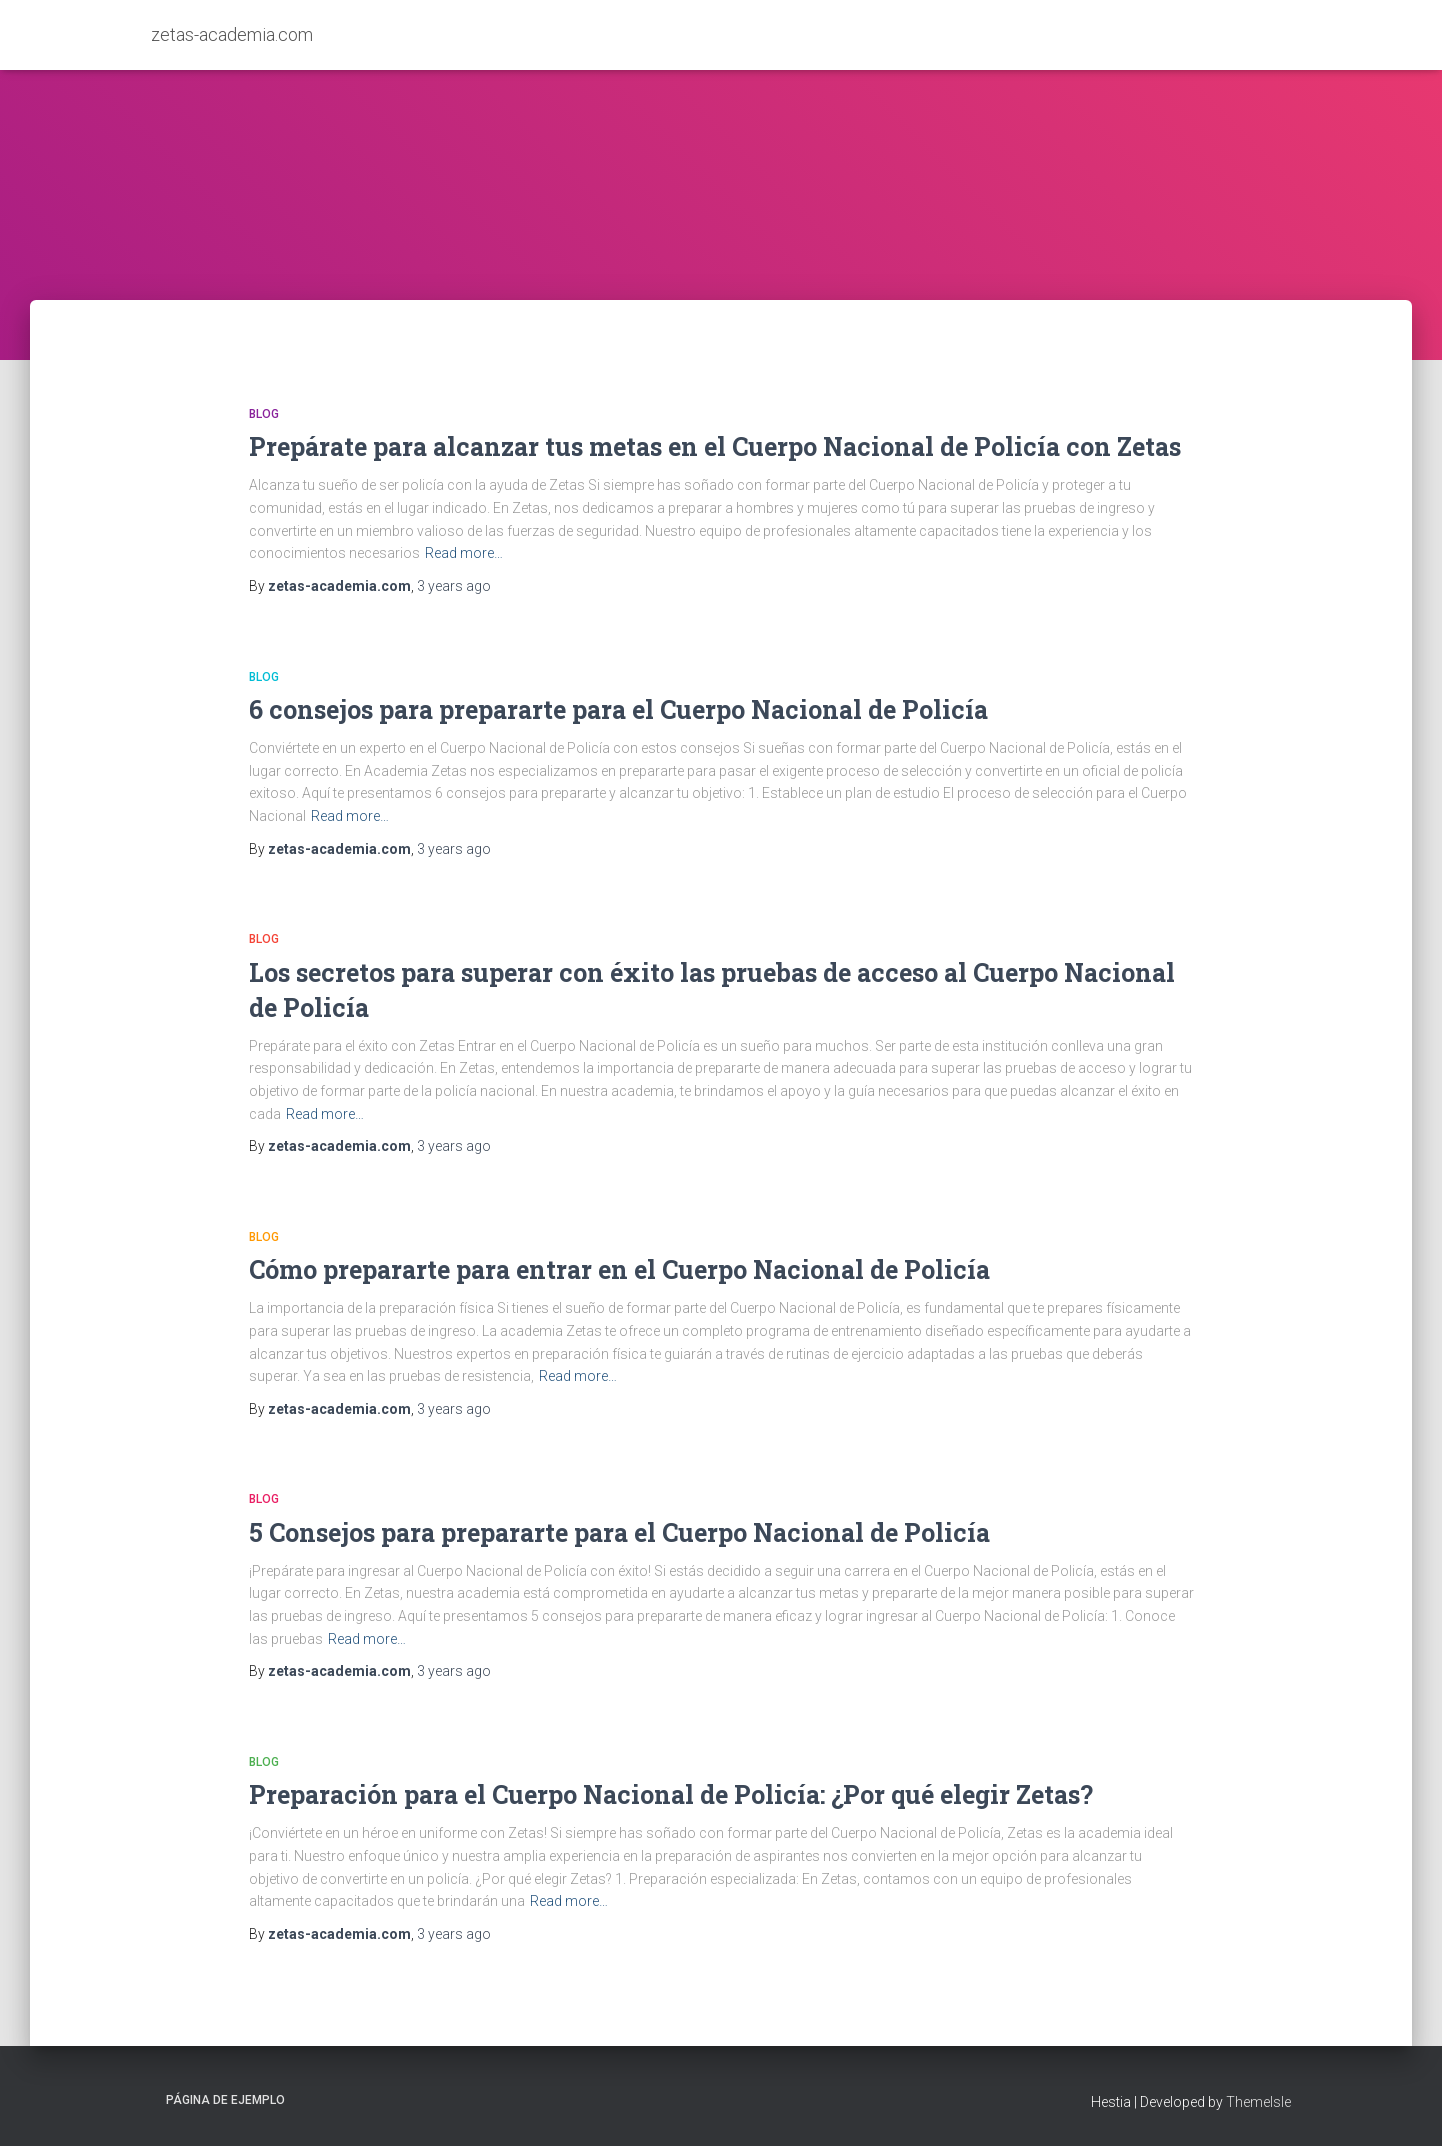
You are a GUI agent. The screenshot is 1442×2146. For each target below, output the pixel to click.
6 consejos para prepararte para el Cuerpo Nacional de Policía (618, 709)
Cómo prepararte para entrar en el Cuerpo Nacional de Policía (619, 1269)
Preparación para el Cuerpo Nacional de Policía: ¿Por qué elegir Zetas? (671, 1794)
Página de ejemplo (225, 2100)
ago (454, 586)
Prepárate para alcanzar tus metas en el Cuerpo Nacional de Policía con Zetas (715, 446)
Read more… (464, 553)
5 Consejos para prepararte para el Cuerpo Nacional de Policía (619, 1532)
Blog (264, 414)
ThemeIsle (1258, 2102)
